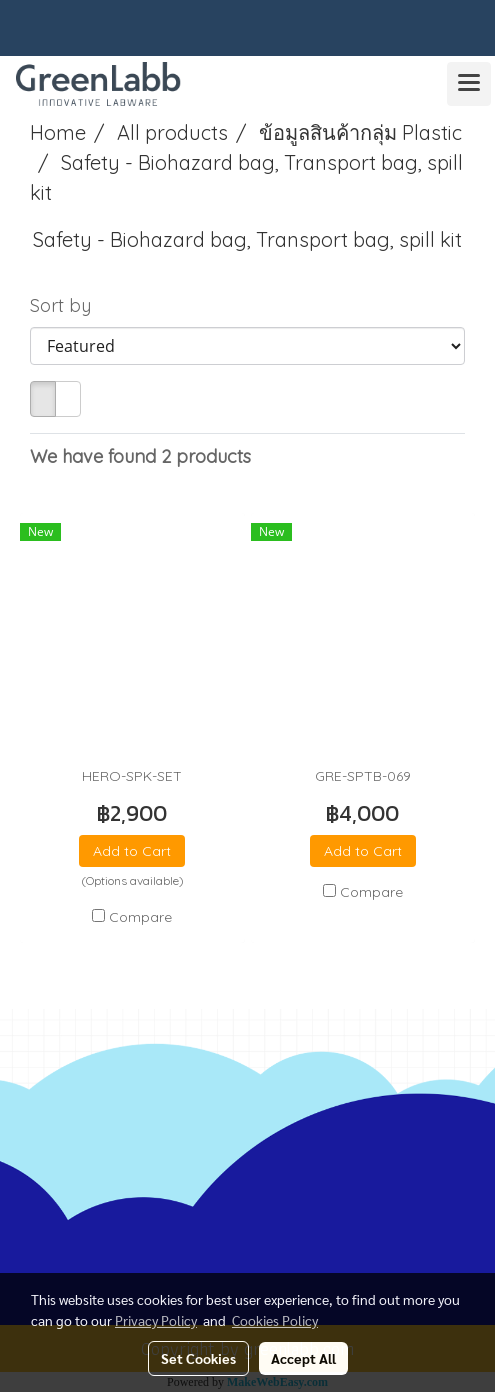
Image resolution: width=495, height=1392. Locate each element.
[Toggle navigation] (469, 84)
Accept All (303, 1358)
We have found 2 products (140, 456)
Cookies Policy (275, 1320)
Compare (140, 917)
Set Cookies (198, 1358)
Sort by (68, 305)
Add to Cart (132, 851)
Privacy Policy (156, 1320)
